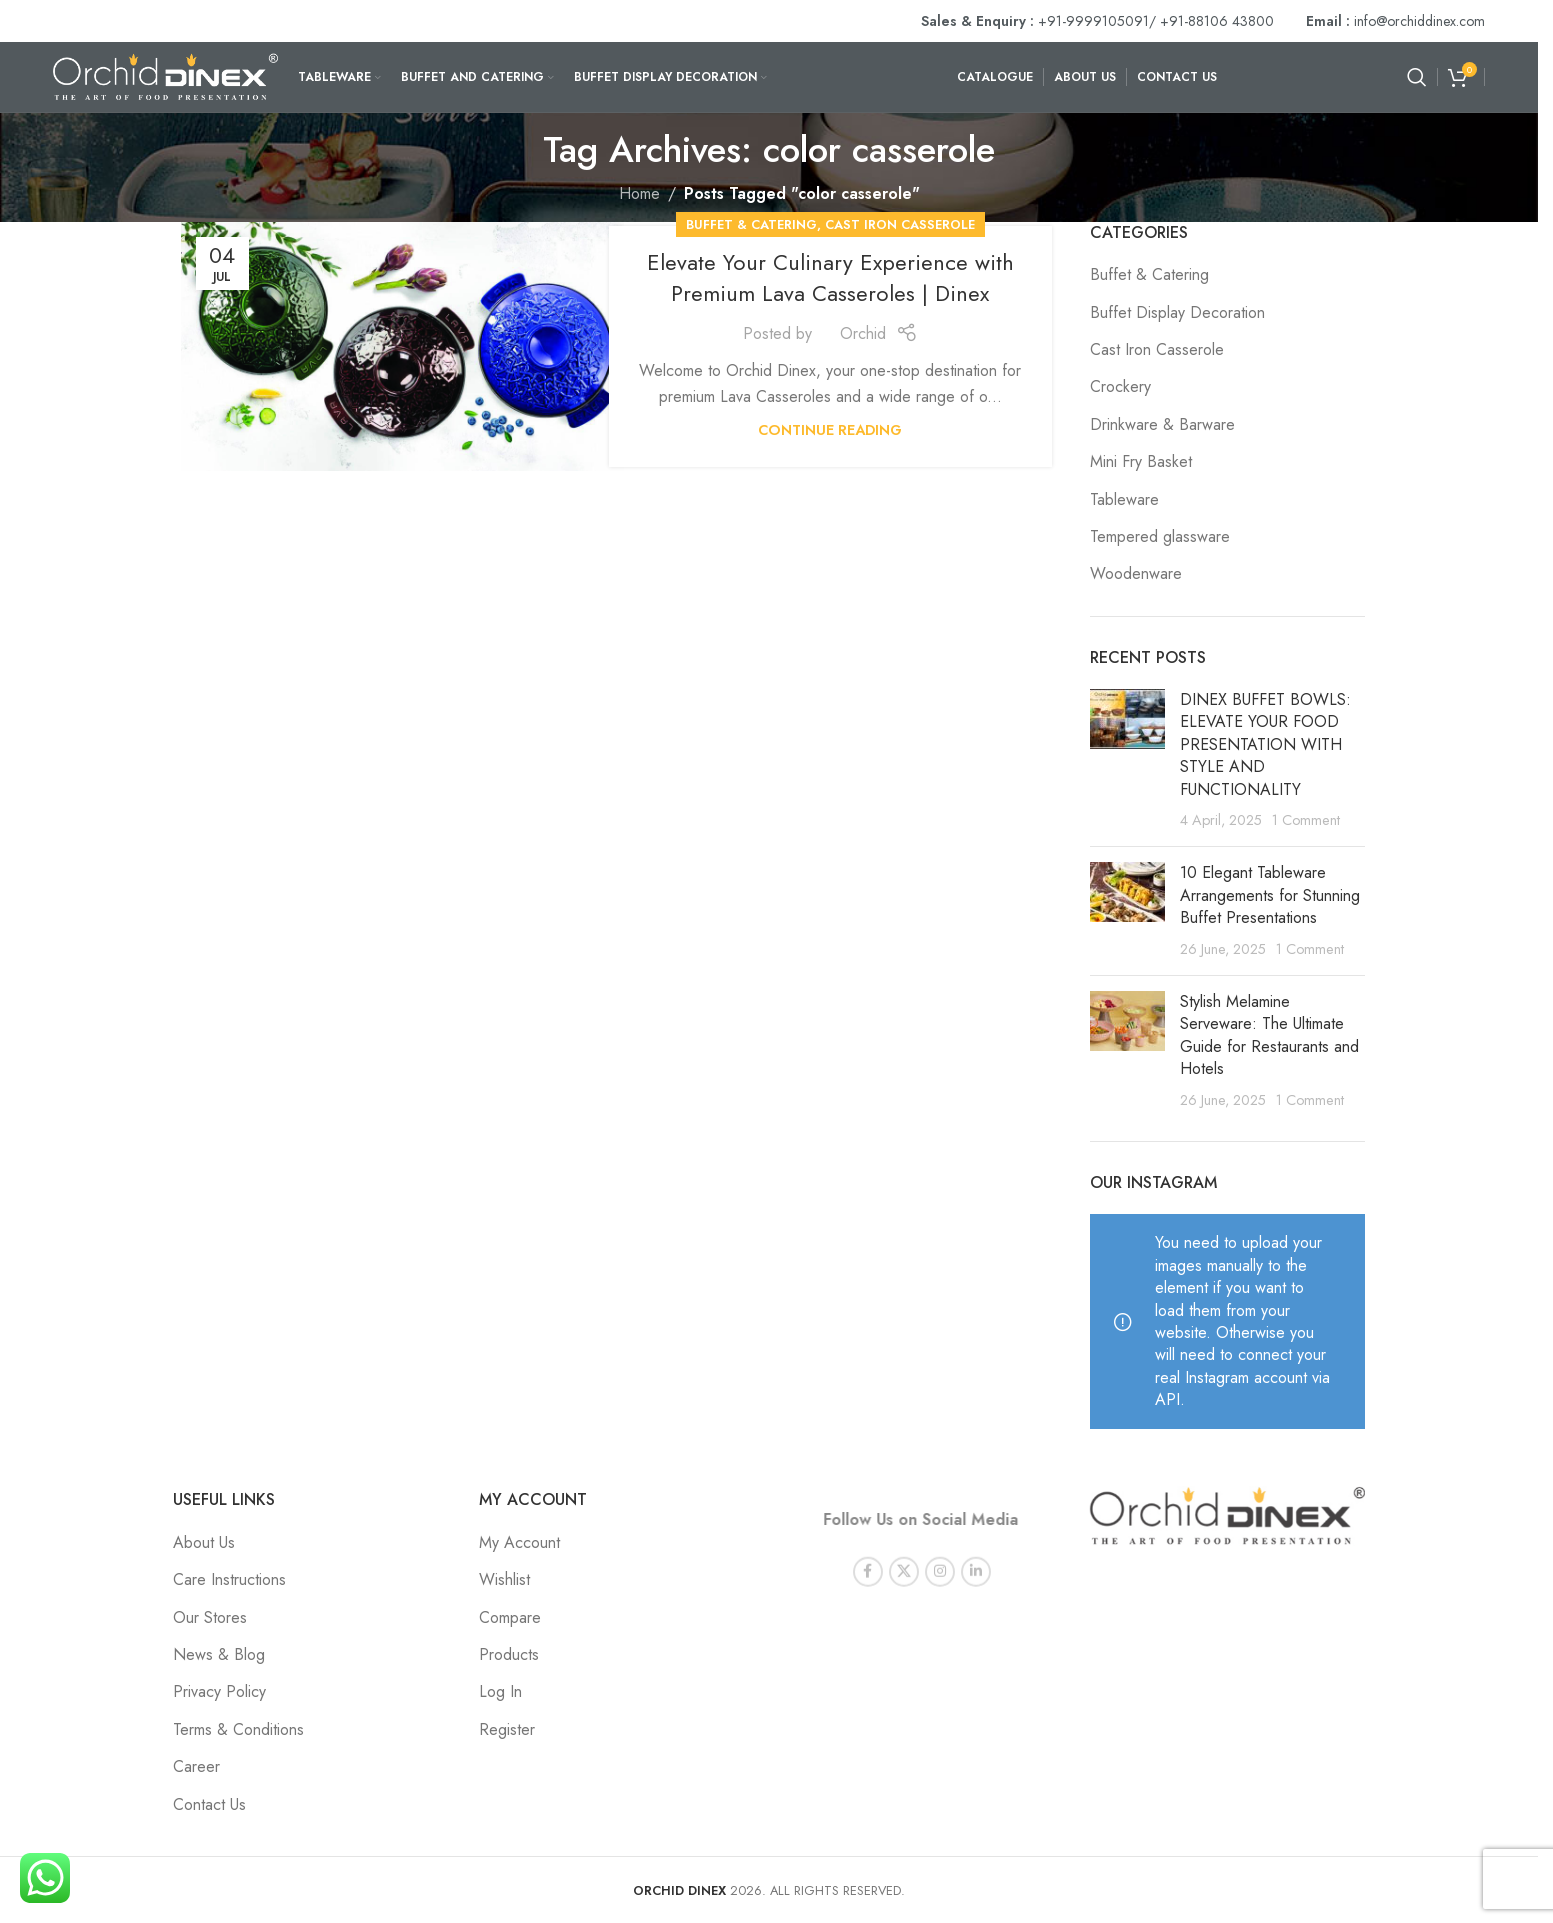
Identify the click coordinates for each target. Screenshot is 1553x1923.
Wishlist (504, 1579)
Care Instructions (229, 1579)
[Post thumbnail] (1127, 760)
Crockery (1120, 387)
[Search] (1417, 77)
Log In (500, 1691)
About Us (204, 1542)
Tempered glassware (1160, 537)
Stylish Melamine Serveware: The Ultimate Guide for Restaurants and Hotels (1269, 1035)
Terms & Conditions (238, 1729)
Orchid (863, 333)
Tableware (1124, 500)
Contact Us (209, 1804)
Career (196, 1766)
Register (507, 1729)
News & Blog (219, 1654)
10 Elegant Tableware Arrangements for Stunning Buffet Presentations (1270, 895)
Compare (510, 1617)
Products (509, 1654)
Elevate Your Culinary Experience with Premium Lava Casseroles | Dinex (830, 277)
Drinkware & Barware (1162, 425)
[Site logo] (165, 75)
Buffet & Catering (751, 224)
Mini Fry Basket (1141, 462)
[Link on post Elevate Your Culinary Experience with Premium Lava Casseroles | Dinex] (402, 346)
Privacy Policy (219, 1691)
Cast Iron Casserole (900, 224)
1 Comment (1306, 820)
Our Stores (210, 1617)
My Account (519, 1542)
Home (639, 193)
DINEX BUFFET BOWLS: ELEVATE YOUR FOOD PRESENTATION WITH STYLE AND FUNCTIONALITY (1265, 744)
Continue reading (830, 430)
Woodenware (1136, 574)
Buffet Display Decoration (1177, 313)
